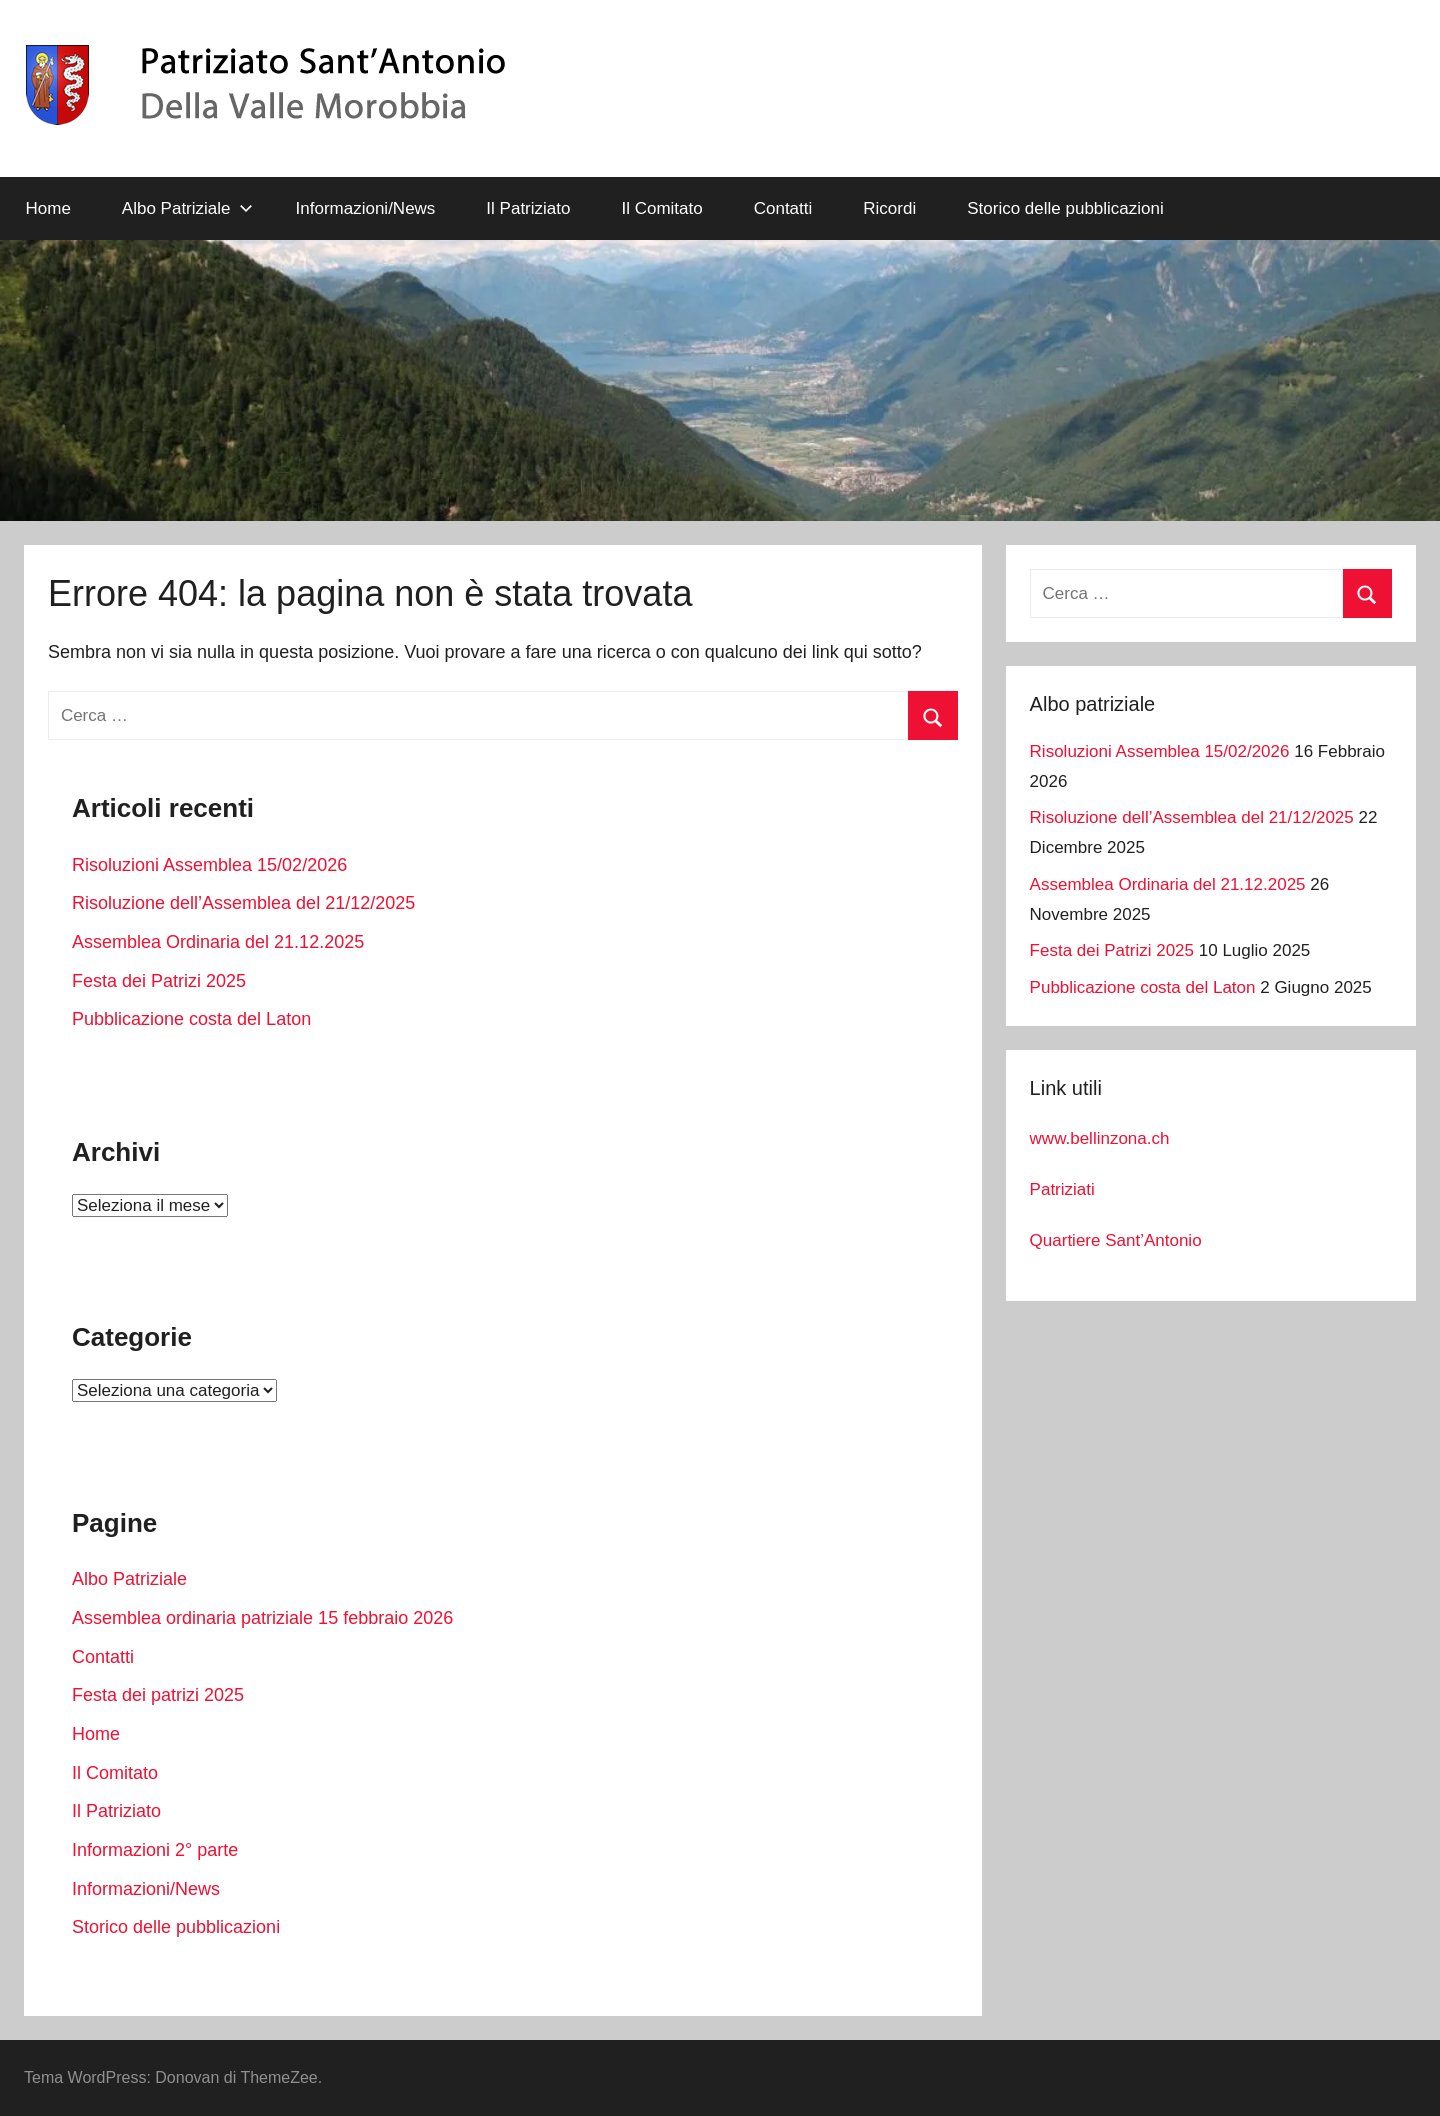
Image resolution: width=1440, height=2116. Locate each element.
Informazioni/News (366, 208)
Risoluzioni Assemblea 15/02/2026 (209, 865)
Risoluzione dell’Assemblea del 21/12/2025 (243, 903)
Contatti (783, 208)
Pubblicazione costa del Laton (191, 1019)
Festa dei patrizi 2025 (158, 1695)
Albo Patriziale (187, 208)
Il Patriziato (528, 208)
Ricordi (889, 208)
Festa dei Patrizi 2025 (159, 981)
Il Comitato (661, 208)
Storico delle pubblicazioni (1065, 208)
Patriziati (1062, 1189)
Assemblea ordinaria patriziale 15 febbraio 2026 (262, 1618)
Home (48, 208)
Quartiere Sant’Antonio (1116, 1240)
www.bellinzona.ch (1100, 1138)
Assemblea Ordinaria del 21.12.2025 (218, 942)
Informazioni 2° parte (155, 1850)
